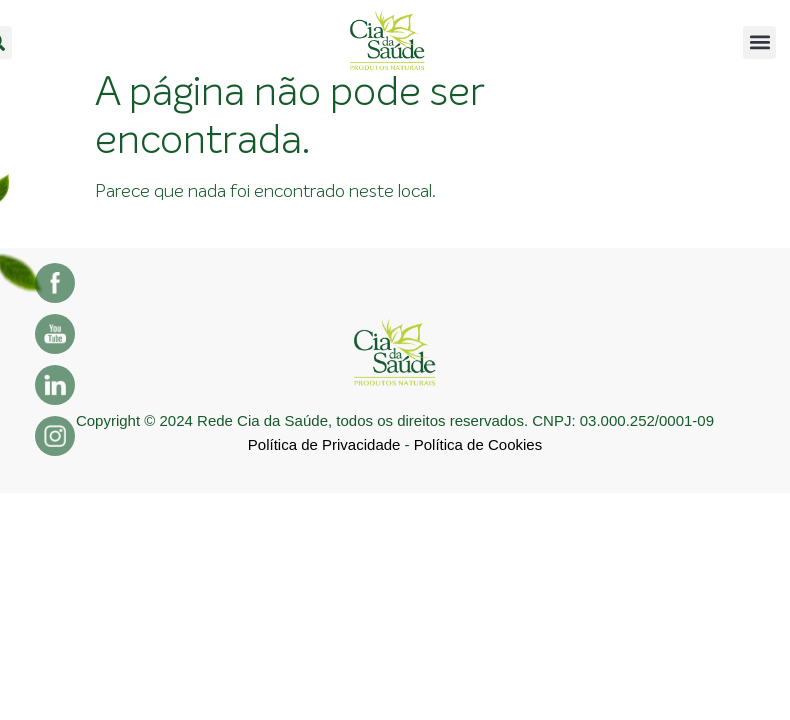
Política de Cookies (478, 444)
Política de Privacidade (324, 444)
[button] (759, 42)
